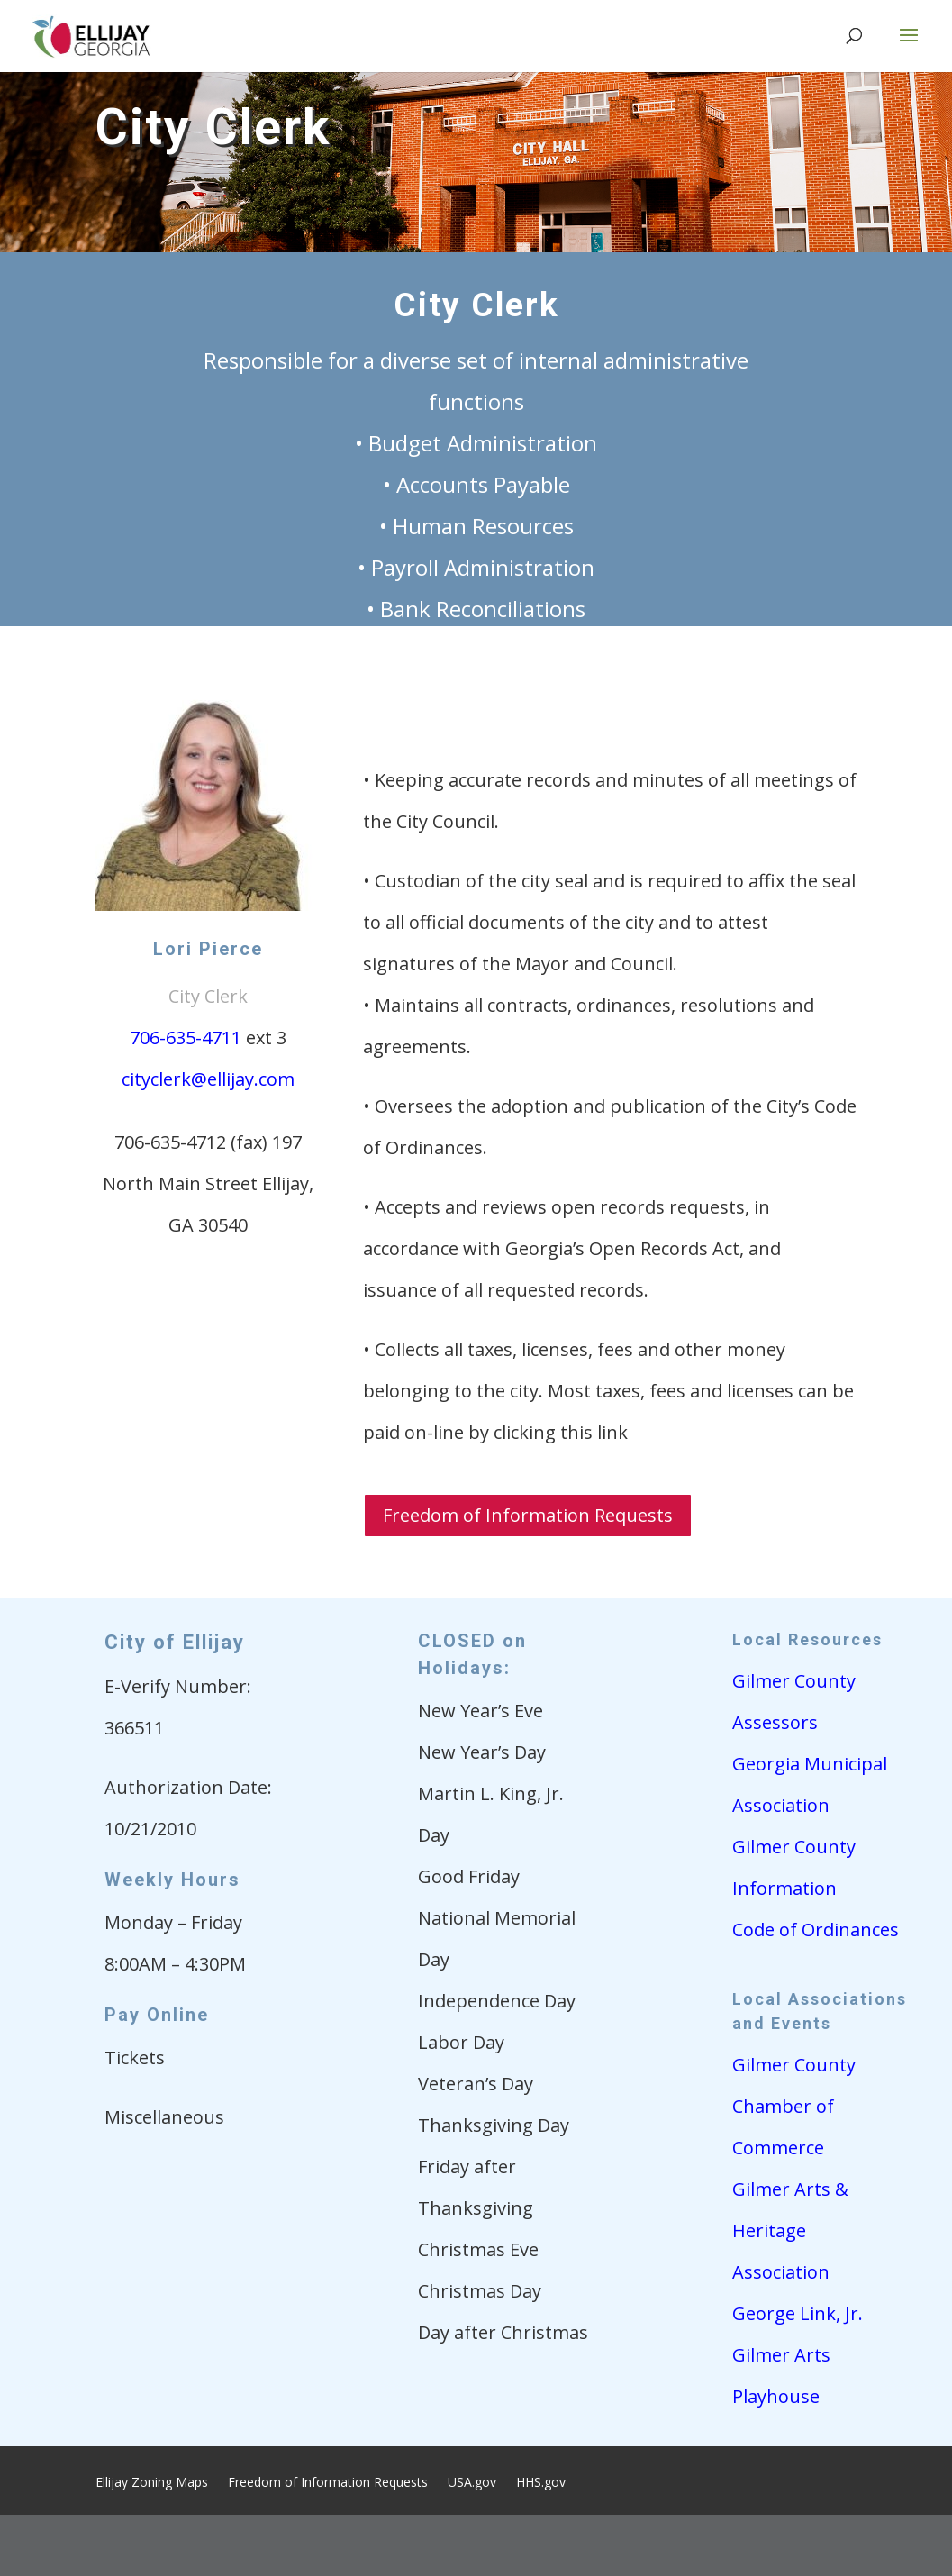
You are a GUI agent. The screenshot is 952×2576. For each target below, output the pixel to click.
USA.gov (472, 2483)
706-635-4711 (185, 1037)
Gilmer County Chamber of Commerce (794, 2106)
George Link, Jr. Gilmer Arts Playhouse (797, 2354)
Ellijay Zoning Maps (151, 2483)
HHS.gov (541, 2483)
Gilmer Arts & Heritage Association (790, 2230)
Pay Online (156, 2014)
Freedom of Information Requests (528, 1515)
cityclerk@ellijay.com (208, 1079)
